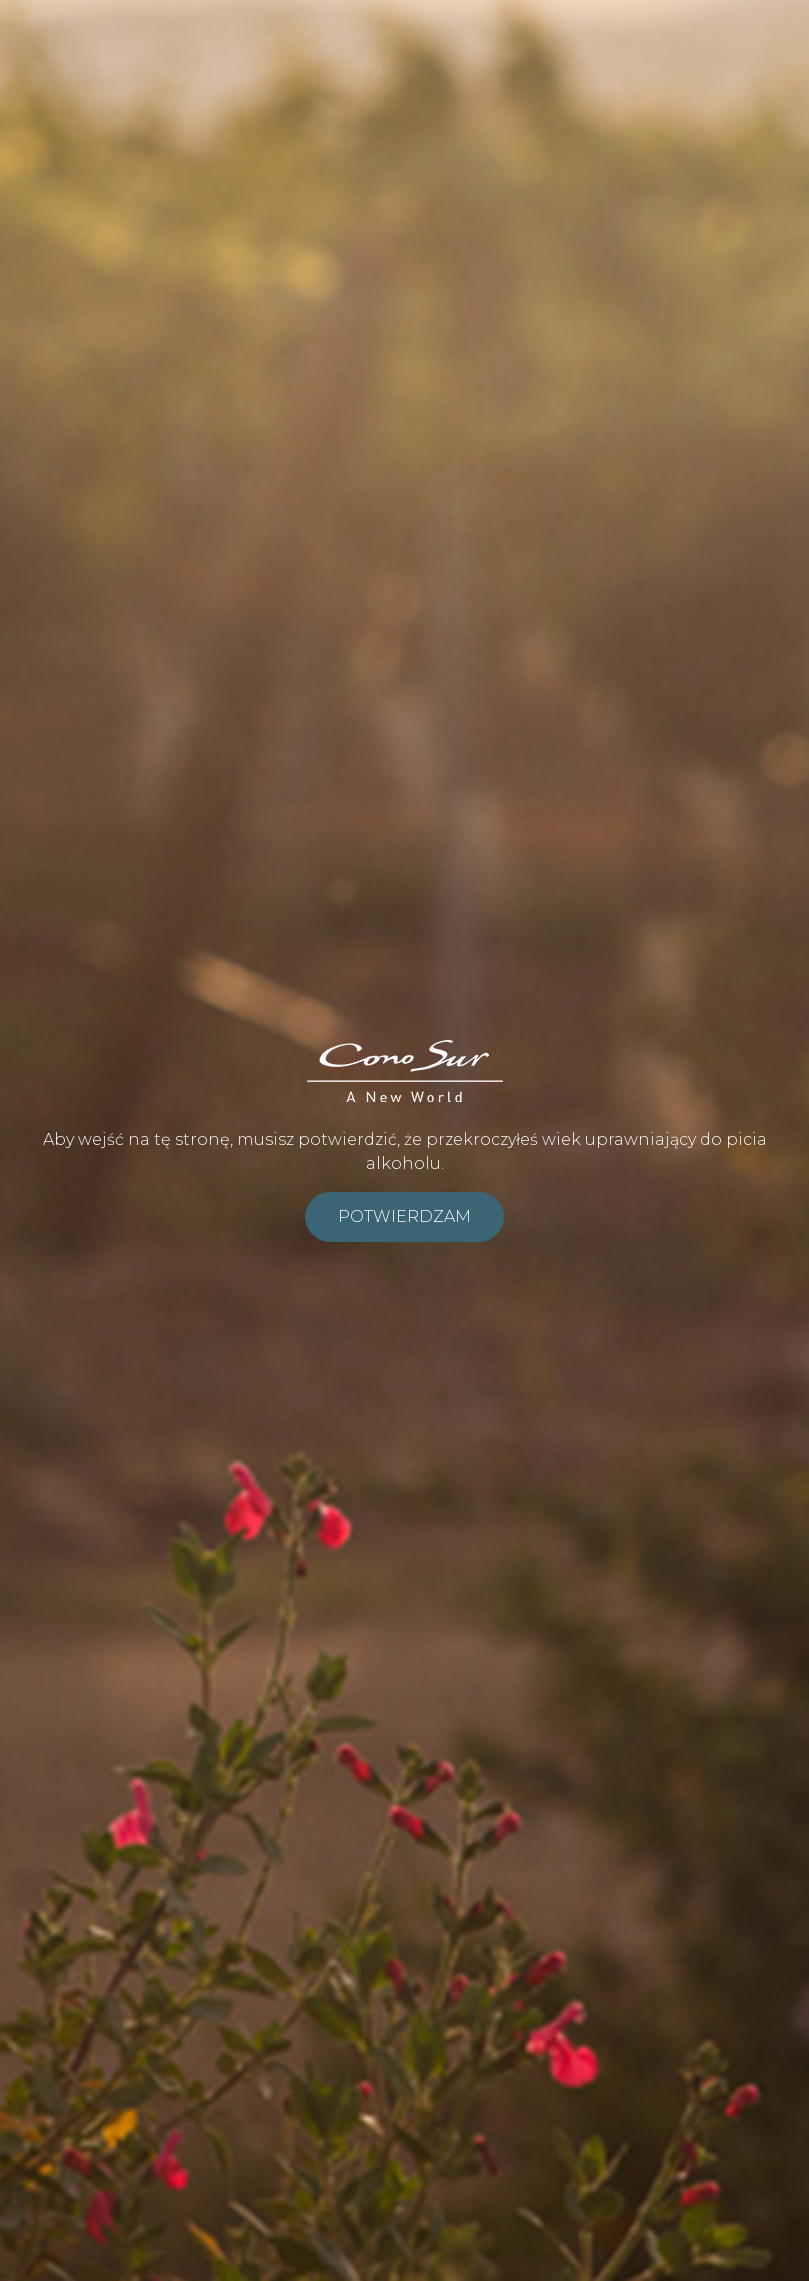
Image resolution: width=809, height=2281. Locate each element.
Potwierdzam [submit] (404, 1216)
